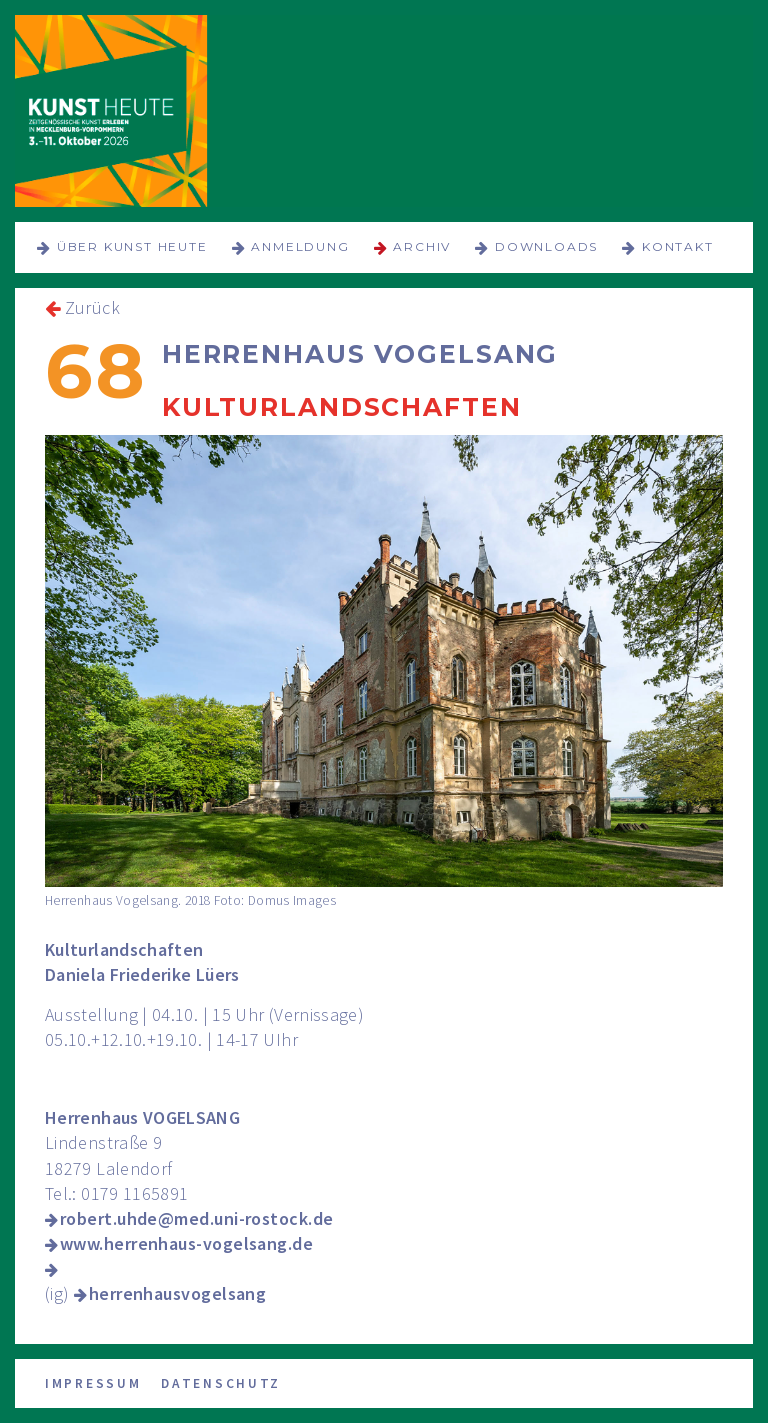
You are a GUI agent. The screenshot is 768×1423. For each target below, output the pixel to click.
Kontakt (678, 246)
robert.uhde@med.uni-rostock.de (197, 1218)
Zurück (92, 307)
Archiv (422, 246)
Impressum (93, 1383)
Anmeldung (300, 246)
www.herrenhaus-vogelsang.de (186, 1243)
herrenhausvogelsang (178, 1293)
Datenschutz (221, 1383)
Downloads (546, 246)
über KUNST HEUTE (132, 246)
